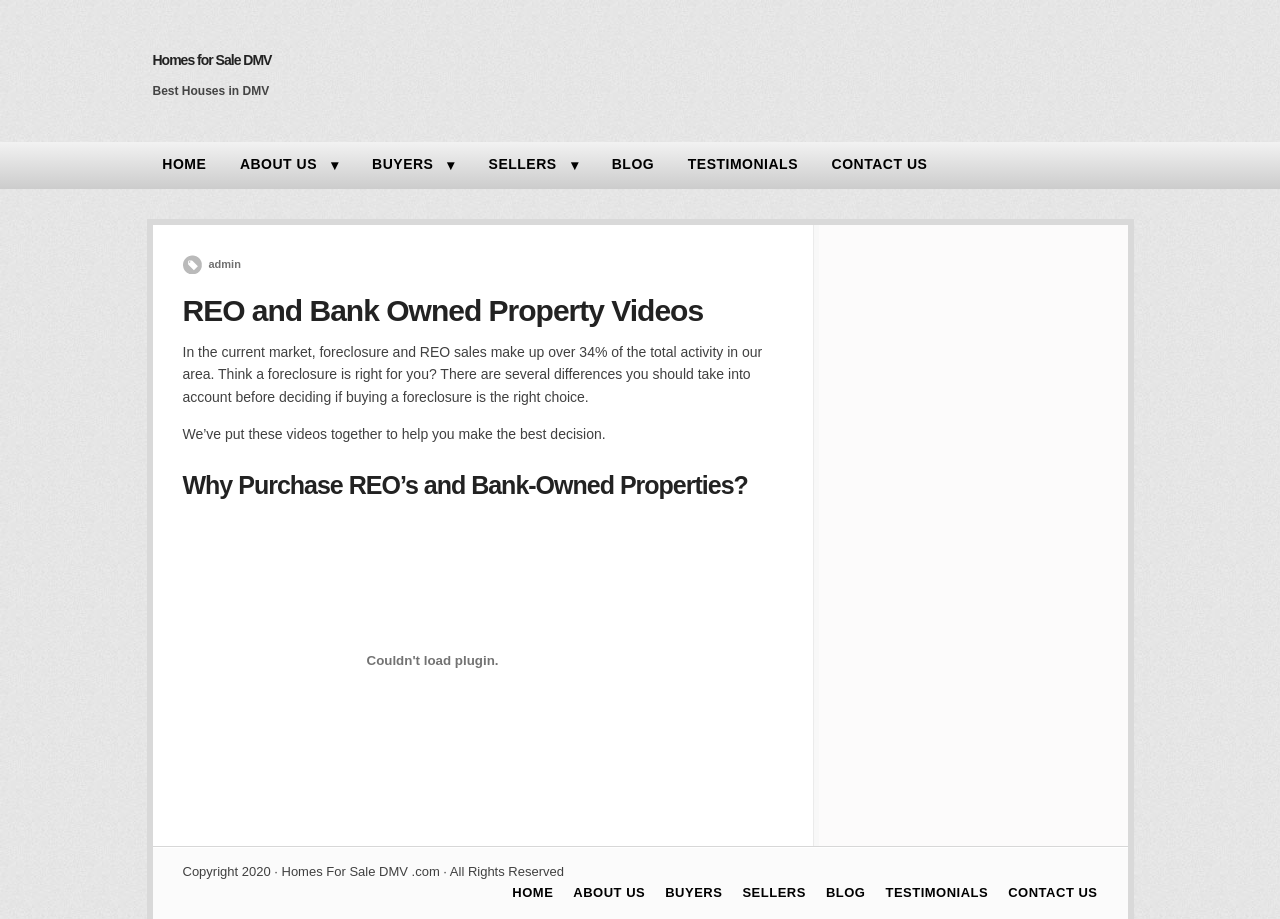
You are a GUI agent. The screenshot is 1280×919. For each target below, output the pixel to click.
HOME (184, 164)
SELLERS (523, 164)
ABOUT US (278, 164)
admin (225, 264)
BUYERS (402, 164)
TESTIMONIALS (743, 164)
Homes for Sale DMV (212, 60)
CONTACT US (880, 164)
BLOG (633, 164)
